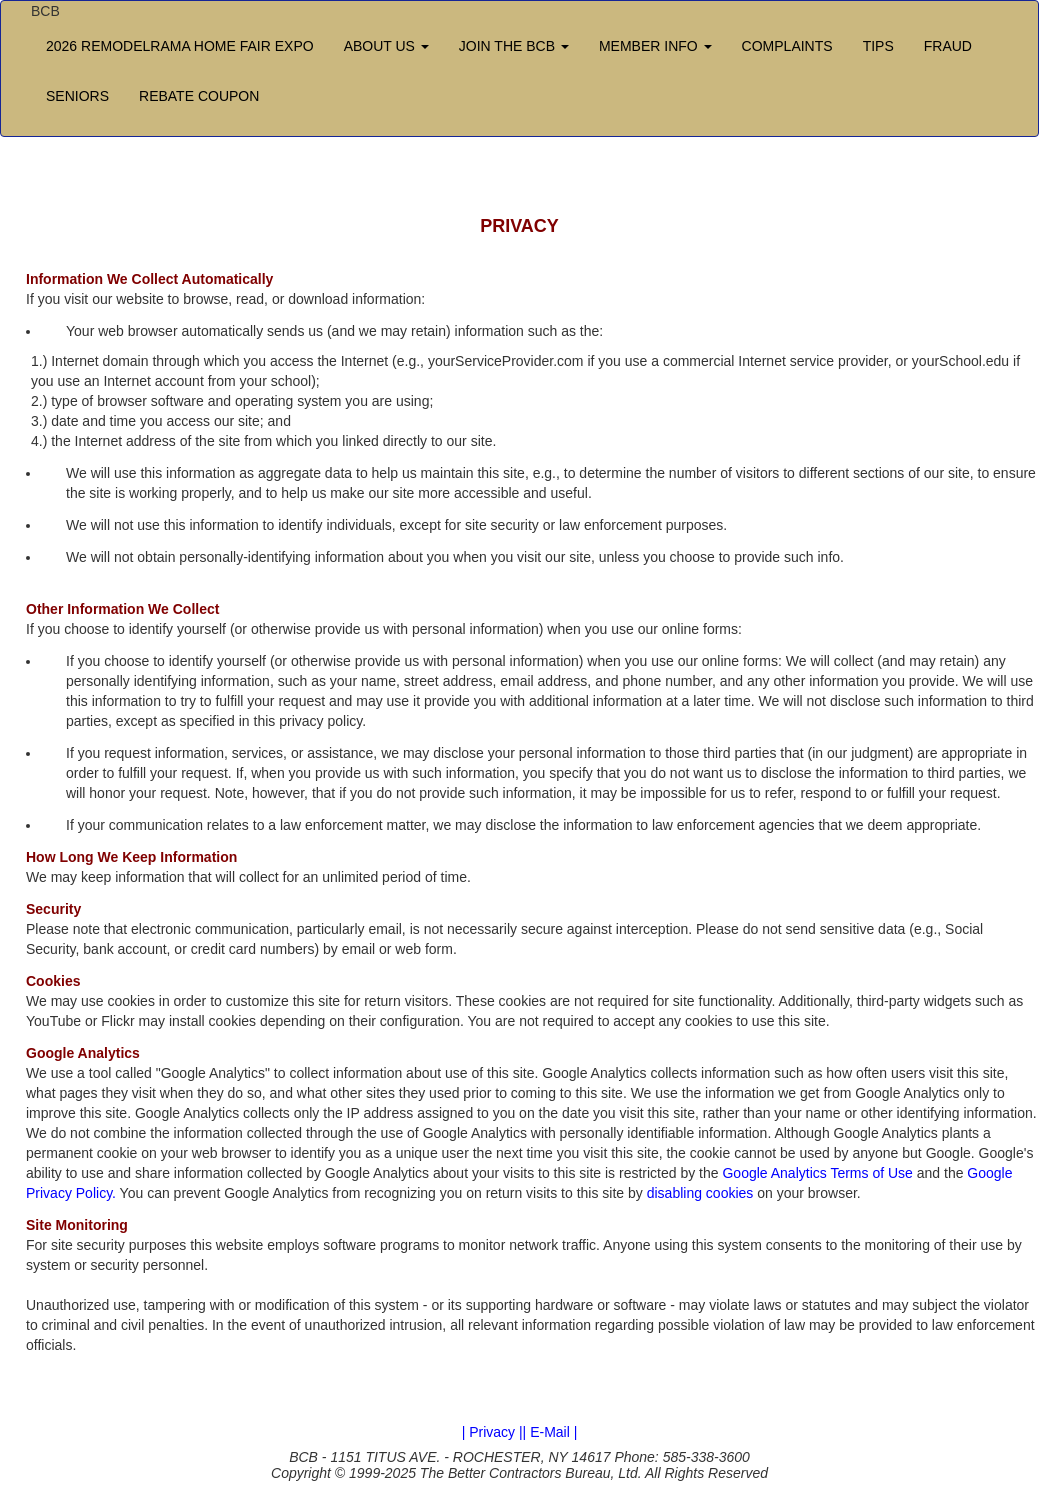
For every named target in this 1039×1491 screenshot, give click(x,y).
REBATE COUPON (199, 96)
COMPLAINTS (787, 46)
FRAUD (948, 46)
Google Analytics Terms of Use (817, 1173)
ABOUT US (386, 46)
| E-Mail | (550, 1432)
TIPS (878, 46)
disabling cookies (700, 1193)
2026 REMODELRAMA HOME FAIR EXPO (180, 46)
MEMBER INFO (655, 46)
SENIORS (77, 96)
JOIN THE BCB (514, 46)
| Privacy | (492, 1432)
